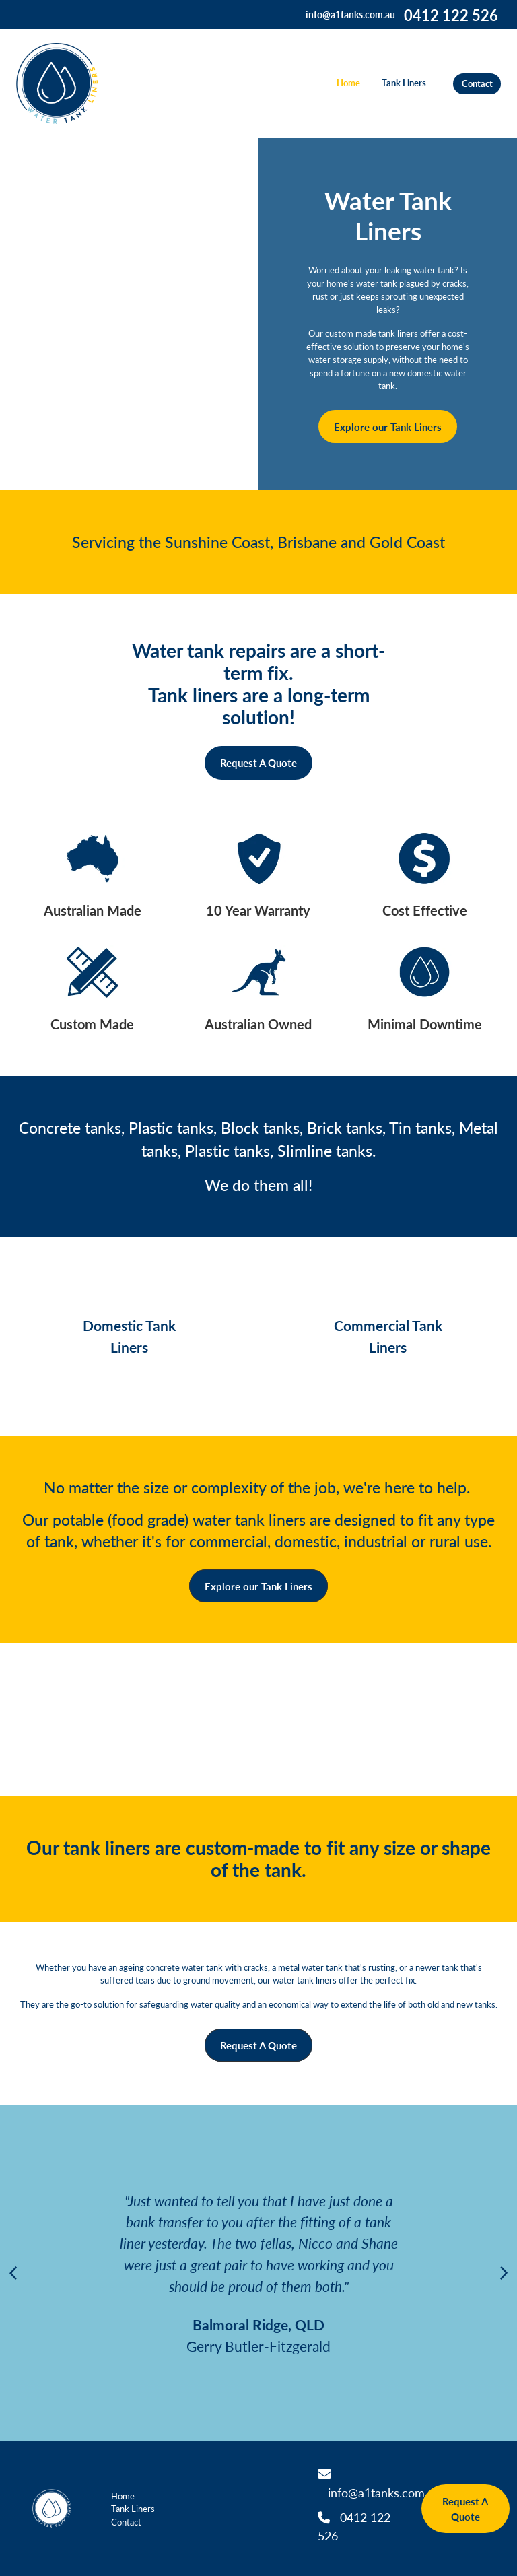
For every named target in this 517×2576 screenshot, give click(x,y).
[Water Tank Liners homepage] (64, 83)
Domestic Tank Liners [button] (129, 1336)
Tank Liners (404, 83)
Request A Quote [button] (258, 762)
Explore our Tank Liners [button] (388, 426)
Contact (477, 83)
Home (348, 83)
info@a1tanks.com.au (350, 14)
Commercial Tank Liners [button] (388, 1336)
